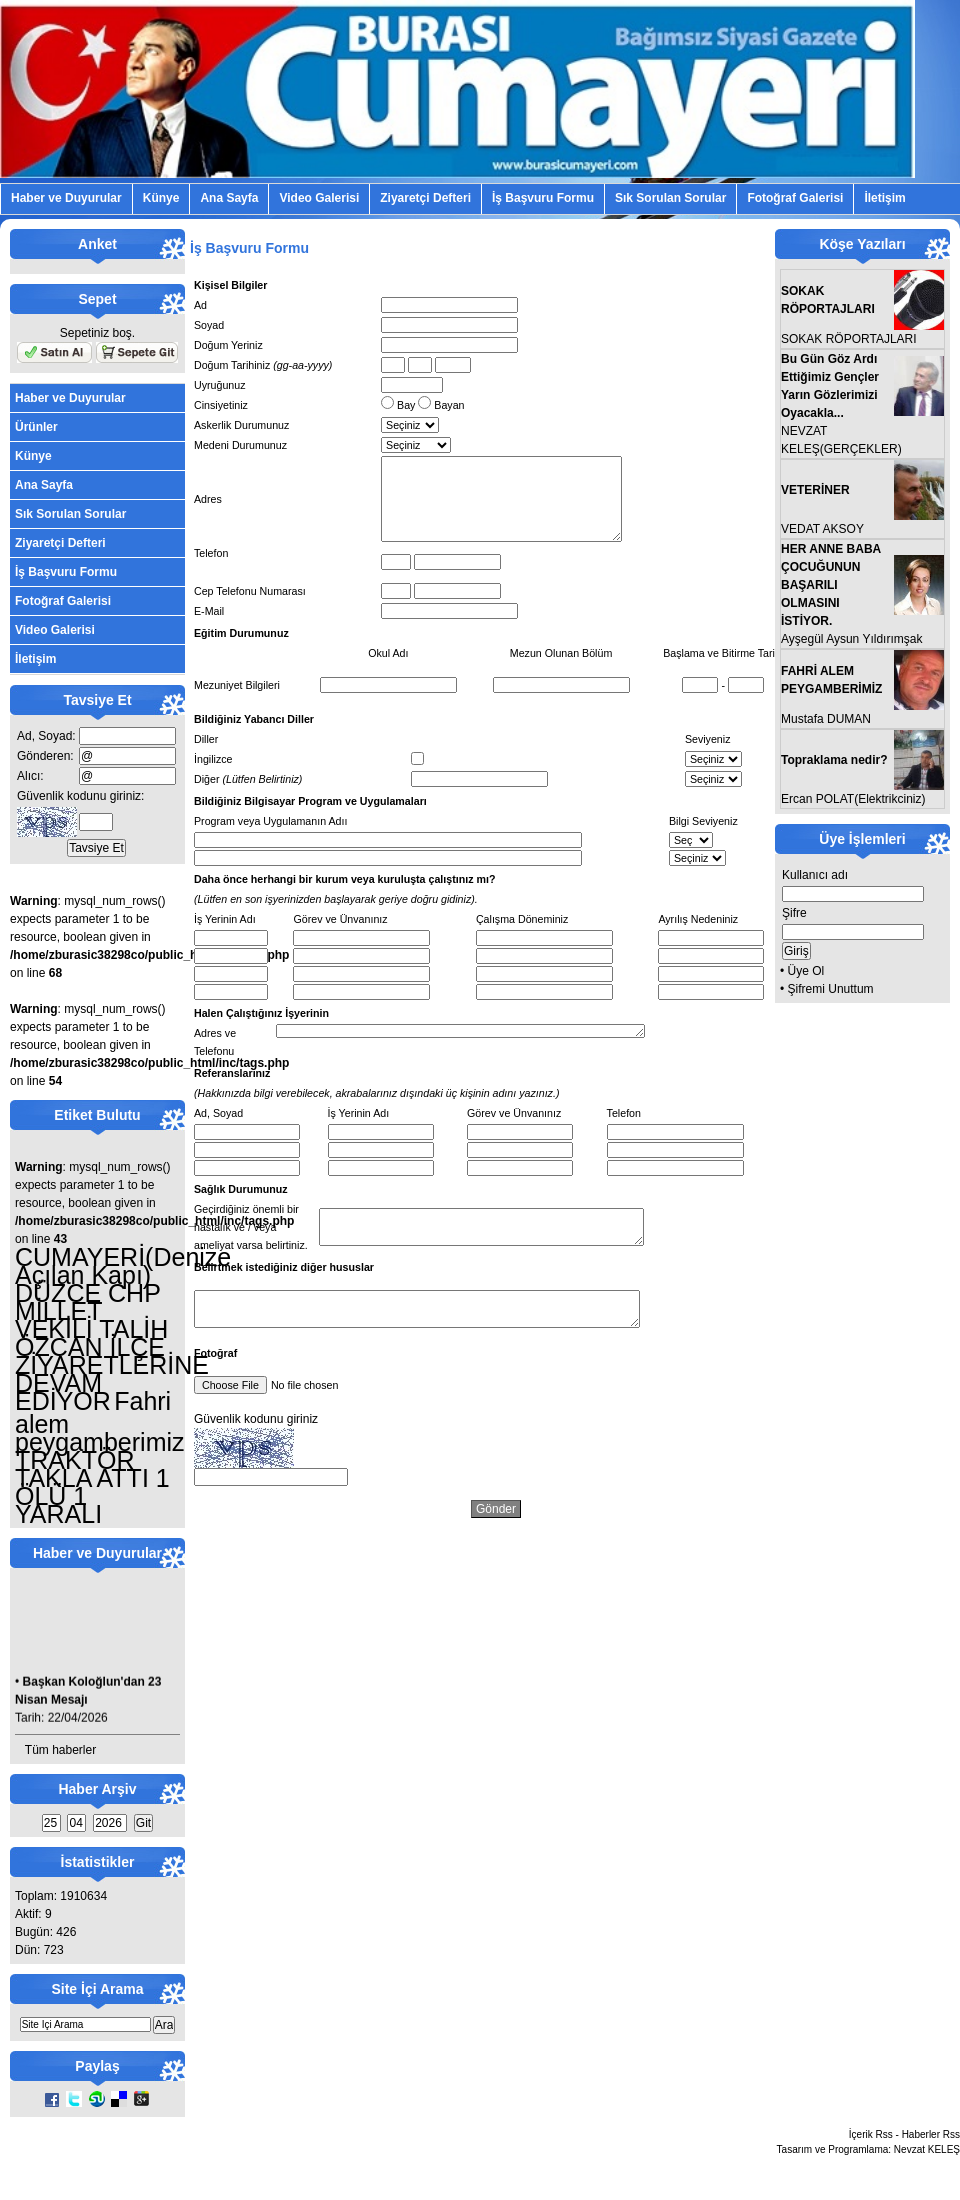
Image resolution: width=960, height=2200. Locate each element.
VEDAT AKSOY (822, 529)
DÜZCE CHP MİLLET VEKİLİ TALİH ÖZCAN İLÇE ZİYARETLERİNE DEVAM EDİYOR (112, 1347)
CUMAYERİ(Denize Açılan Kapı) (123, 1266)
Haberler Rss (931, 2134)
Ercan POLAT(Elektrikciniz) (853, 799)
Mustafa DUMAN (826, 719)
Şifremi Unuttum (831, 989)
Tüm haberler (60, 1750)
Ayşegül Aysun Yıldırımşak (851, 639)
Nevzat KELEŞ (927, 2149)
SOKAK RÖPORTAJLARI (849, 339)
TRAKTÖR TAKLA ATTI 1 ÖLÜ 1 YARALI (92, 1487)
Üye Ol (806, 971)
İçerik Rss (871, 2134)
